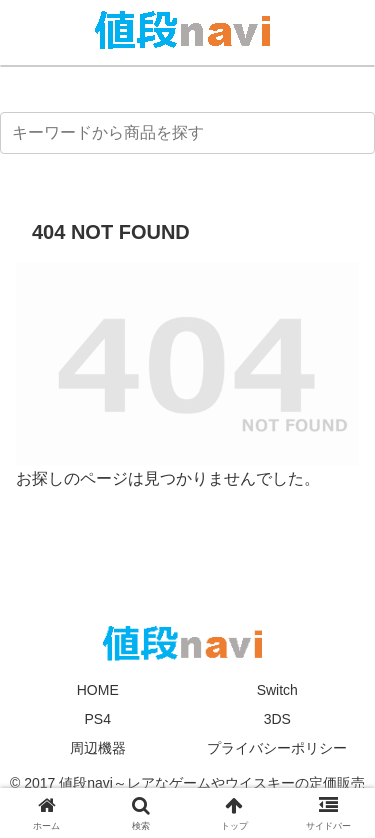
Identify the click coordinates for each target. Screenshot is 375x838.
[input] (187, 133)
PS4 (98, 719)
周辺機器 (98, 748)
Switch (277, 690)
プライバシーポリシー (277, 748)
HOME (98, 690)
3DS (277, 719)
